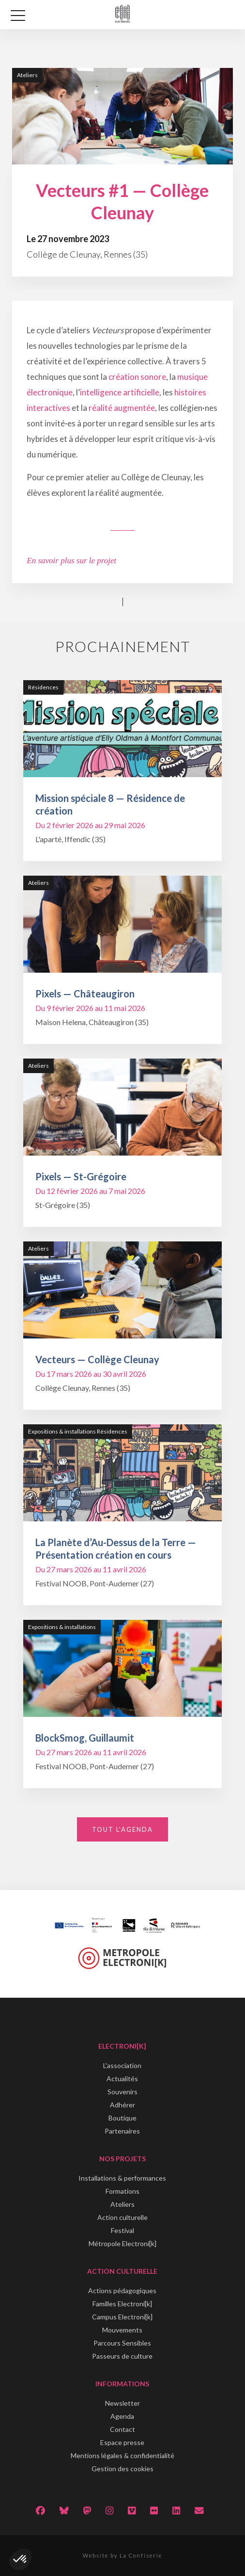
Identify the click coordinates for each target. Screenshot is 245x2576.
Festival (122, 2230)
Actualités (122, 2078)
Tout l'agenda (122, 1829)
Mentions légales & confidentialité (122, 2455)
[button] (20, 2559)
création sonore (137, 377)
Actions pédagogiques (122, 2290)
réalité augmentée (122, 408)
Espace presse (122, 2442)
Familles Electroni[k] (122, 2303)
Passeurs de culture (122, 2356)
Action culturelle (122, 2217)
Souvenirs (122, 2091)
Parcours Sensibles (122, 2343)
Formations (122, 2191)
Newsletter (122, 2403)
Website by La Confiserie (122, 2555)
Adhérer (122, 2105)
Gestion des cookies (122, 2468)
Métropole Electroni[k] (122, 2243)
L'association (122, 2065)
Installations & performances (122, 2178)
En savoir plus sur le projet (71, 560)
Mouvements (122, 2330)
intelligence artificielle (119, 392)
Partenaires (122, 2131)
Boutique (122, 2118)
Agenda (122, 2416)
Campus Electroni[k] (122, 2317)
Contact (122, 2429)
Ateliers (122, 2204)
